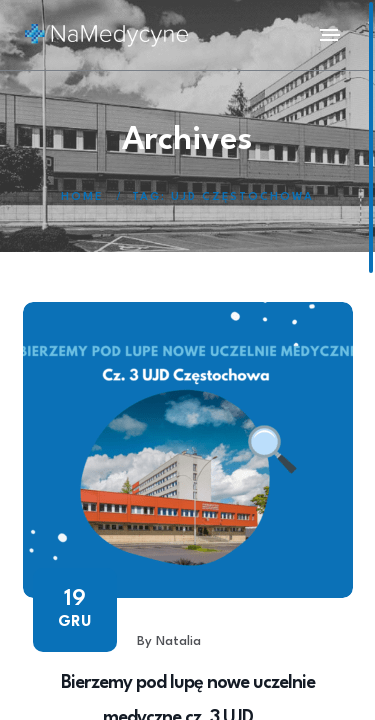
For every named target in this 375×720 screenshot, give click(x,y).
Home (82, 197)
